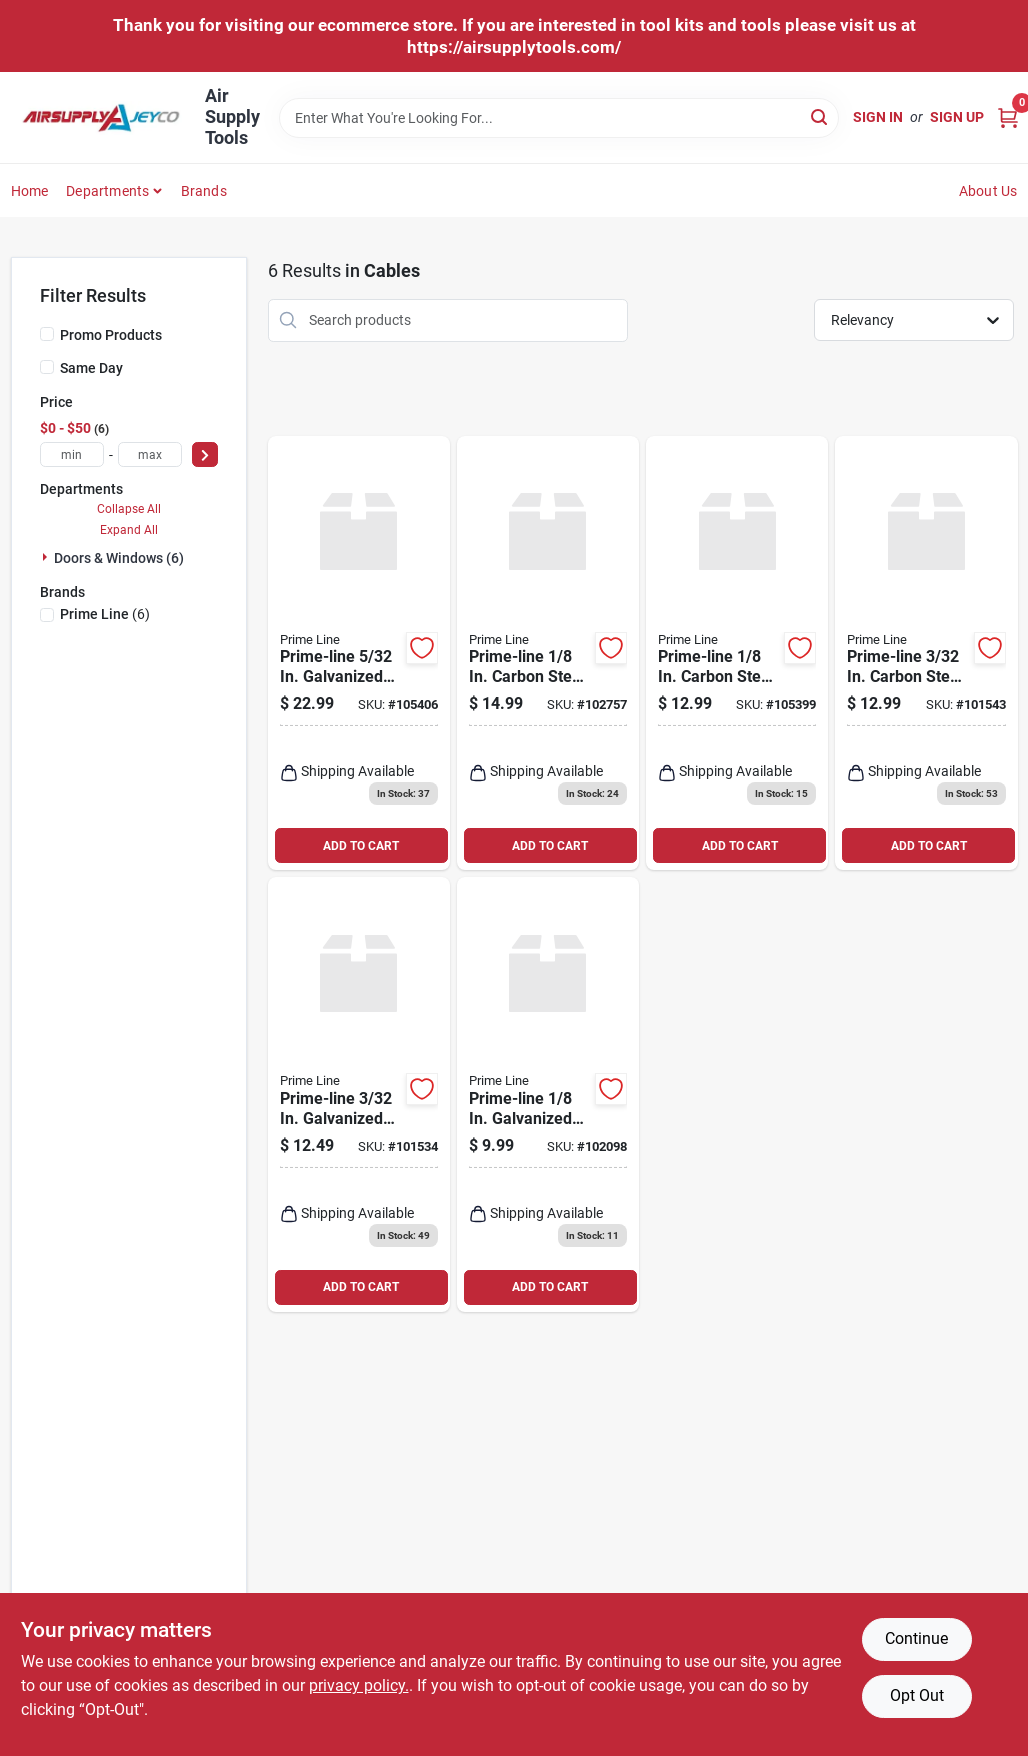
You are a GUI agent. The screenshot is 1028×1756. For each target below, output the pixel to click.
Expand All (129, 530)
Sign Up (957, 117)
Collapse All (129, 509)
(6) (105, 614)
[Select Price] (205, 454)
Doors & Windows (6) (119, 558)
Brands (204, 191)
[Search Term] (559, 118)
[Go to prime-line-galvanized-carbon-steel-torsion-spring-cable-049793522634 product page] (359, 1094)
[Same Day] (47, 367)
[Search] (820, 116)
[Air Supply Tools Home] (101, 118)
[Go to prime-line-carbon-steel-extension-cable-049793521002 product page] (737, 653)
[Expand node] (47, 557)
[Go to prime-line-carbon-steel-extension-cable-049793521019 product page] (926, 653)
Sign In (878, 117)
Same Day (91, 368)
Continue (916, 1638)
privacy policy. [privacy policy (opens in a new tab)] (359, 1685)
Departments (107, 191)
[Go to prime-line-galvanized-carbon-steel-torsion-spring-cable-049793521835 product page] (548, 1094)
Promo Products (111, 335)
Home (30, 191)
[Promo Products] (47, 334)
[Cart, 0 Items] (1008, 117)
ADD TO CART (361, 846)
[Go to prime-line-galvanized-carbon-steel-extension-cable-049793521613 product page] (359, 653)
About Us (988, 191)
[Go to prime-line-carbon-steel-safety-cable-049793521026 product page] (548, 653)
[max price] (150, 454)
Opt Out (917, 1695)
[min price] (72, 454)
